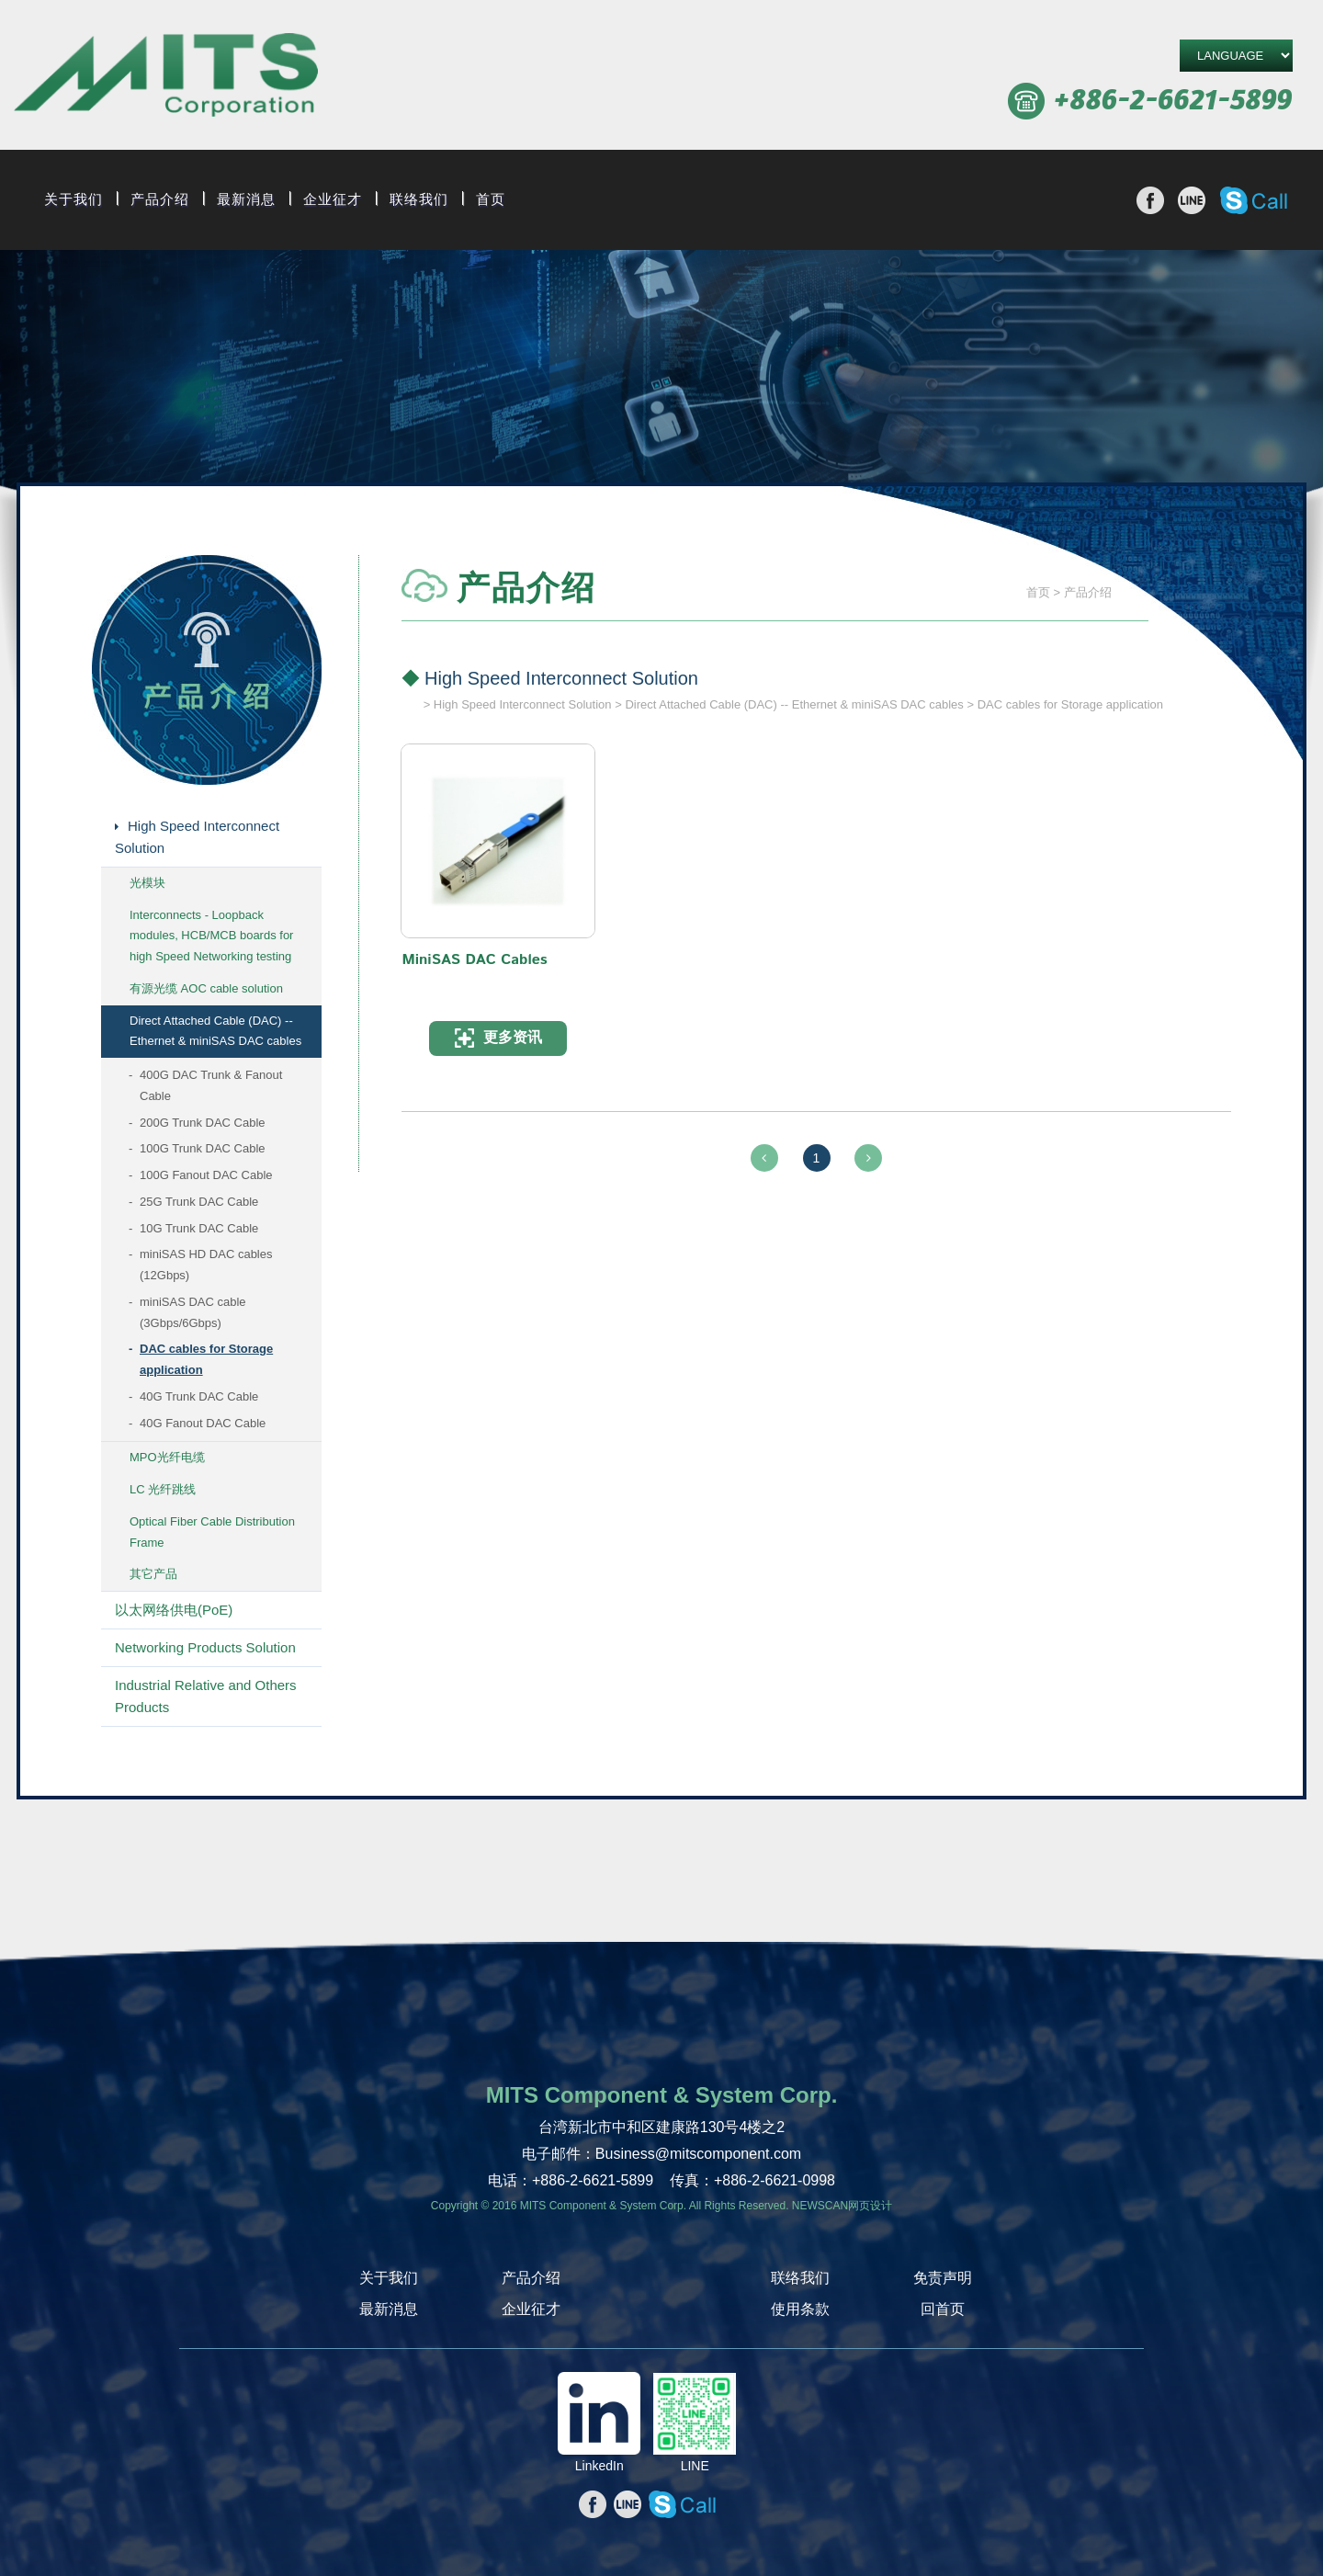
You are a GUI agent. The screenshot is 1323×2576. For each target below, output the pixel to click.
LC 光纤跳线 (163, 1489)
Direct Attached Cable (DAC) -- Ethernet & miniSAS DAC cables (215, 1031)
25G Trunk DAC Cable (199, 1202)
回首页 (943, 2309)
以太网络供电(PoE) (173, 1609)
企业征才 (332, 199)
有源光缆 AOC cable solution (206, 988)
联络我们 (419, 199)
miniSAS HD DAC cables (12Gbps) (206, 1264)
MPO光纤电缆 (167, 1457)
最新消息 (246, 199)
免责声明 (942, 2278)
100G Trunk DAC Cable (203, 1148)
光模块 (147, 883)
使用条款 (800, 2309)
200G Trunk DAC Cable (203, 1122)
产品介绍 (159, 199)
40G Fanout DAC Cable (203, 1423)
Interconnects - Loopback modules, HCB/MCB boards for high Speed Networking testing (211, 936)
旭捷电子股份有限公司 (166, 77)
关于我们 (73, 199)
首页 (490, 199)
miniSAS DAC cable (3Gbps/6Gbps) (193, 1312)
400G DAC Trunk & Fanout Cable (211, 1085)
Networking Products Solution (205, 1647)
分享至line (1191, 200)
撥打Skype (1253, 200)
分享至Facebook (1150, 200)
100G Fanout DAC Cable (206, 1175)
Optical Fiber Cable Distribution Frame (212, 1532)
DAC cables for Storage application (206, 1359)
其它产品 (153, 1574)
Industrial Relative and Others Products (206, 1696)
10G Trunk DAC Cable (199, 1228)
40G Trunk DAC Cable (199, 1396)
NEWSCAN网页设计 (842, 2205)
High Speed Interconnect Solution (197, 837)
